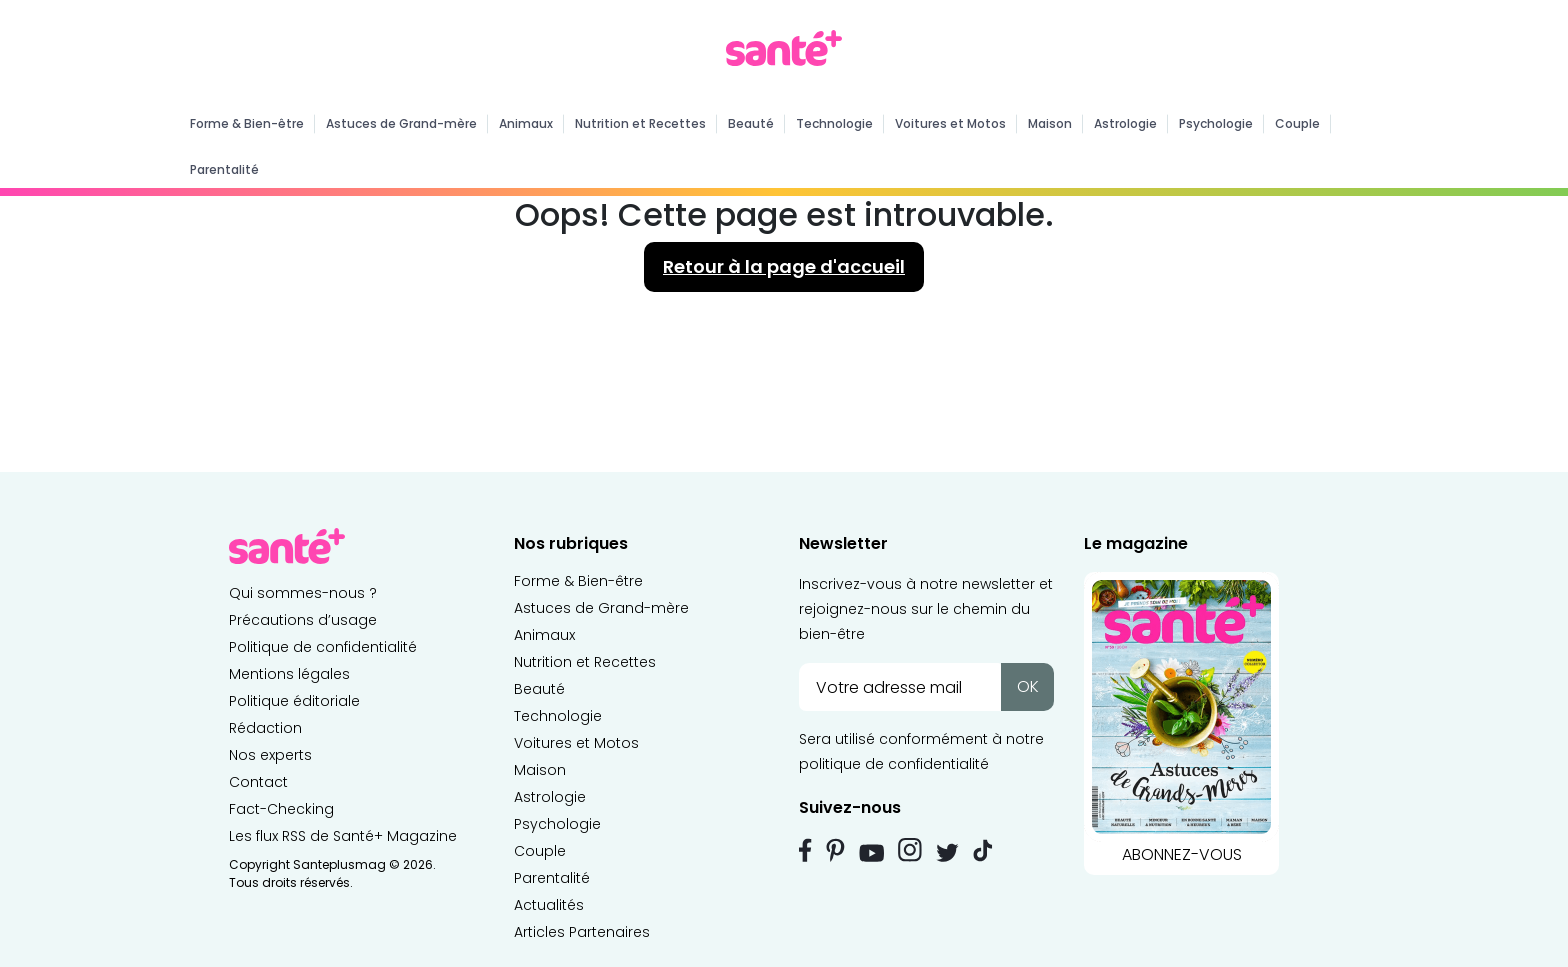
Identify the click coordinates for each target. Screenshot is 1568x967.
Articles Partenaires (582, 932)
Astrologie (1125, 123)
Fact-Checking (281, 809)
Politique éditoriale (294, 701)
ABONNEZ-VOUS (1181, 719)
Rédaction (265, 728)
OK (1028, 686)
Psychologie (1216, 123)
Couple (1297, 123)
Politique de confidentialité (323, 647)
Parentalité (224, 169)
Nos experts (270, 755)
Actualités (549, 905)
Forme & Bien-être (247, 123)
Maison (1050, 123)
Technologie (834, 123)
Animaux (526, 123)
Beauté (751, 123)
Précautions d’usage (303, 620)
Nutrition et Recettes (640, 123)
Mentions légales (289, 674)
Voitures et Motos (950, 123)
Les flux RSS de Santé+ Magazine (343, 836)
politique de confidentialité (894, 764)
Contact (258, 782)
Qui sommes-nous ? (303, 593)
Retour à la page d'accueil (784, 266)
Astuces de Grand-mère (401, 123)
